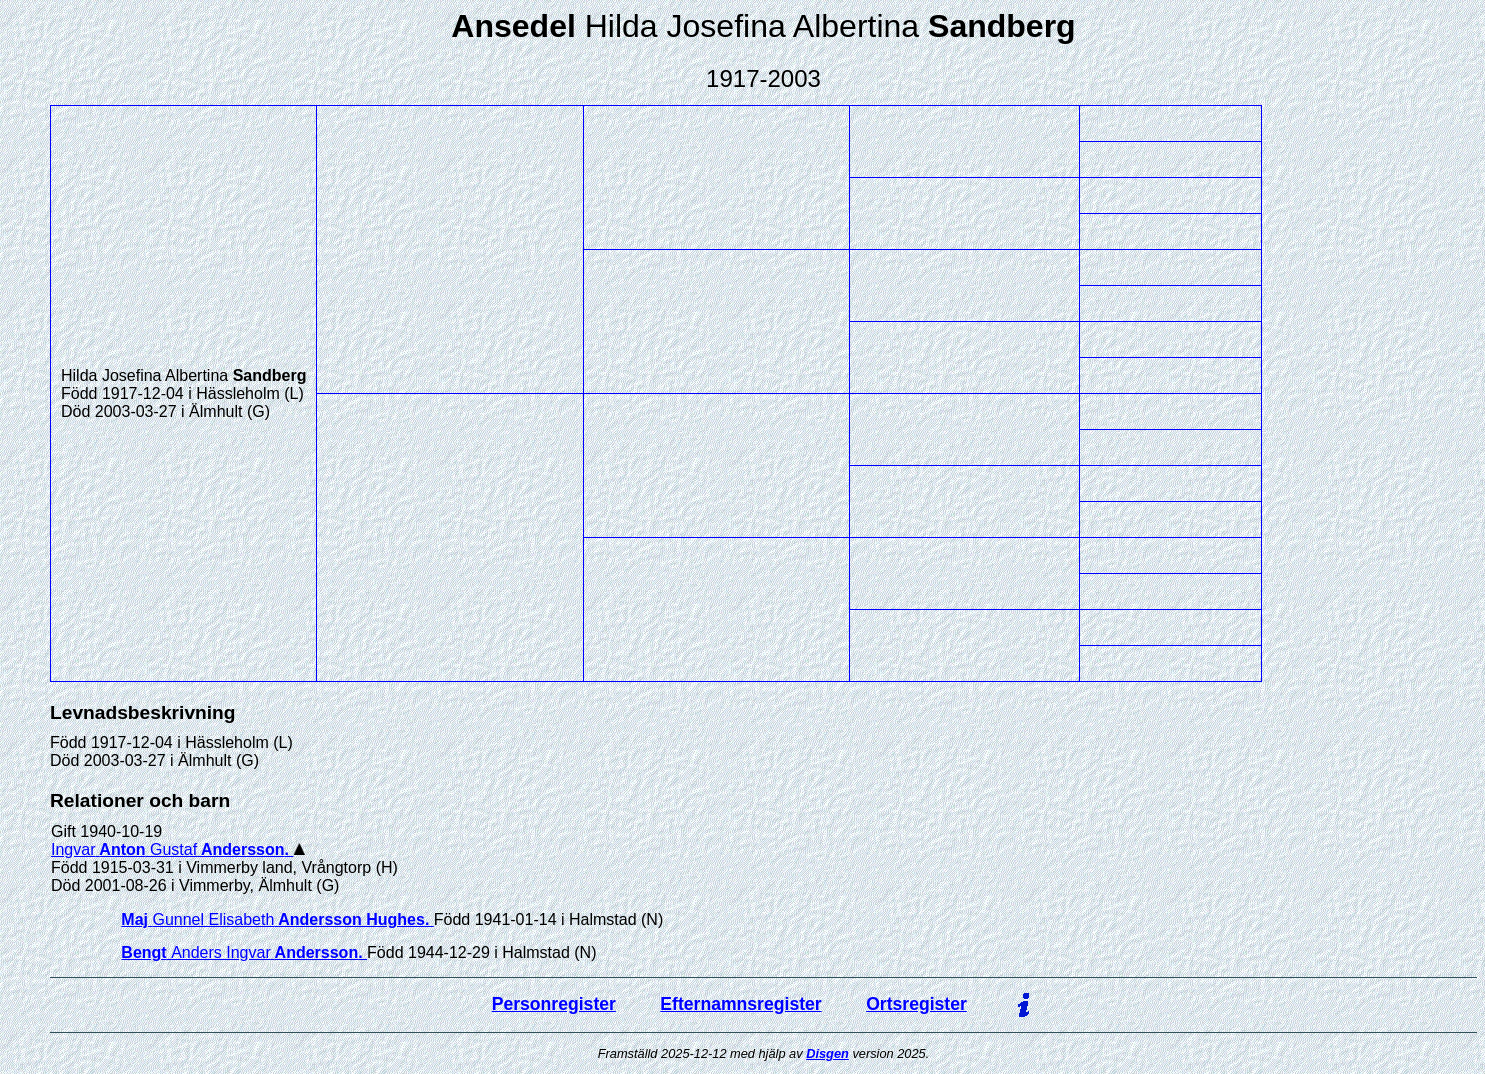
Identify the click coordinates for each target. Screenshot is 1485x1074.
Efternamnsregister (740, 1004)
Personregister (554, 1004)
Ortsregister (916, 1004)
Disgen (827, 1053)
